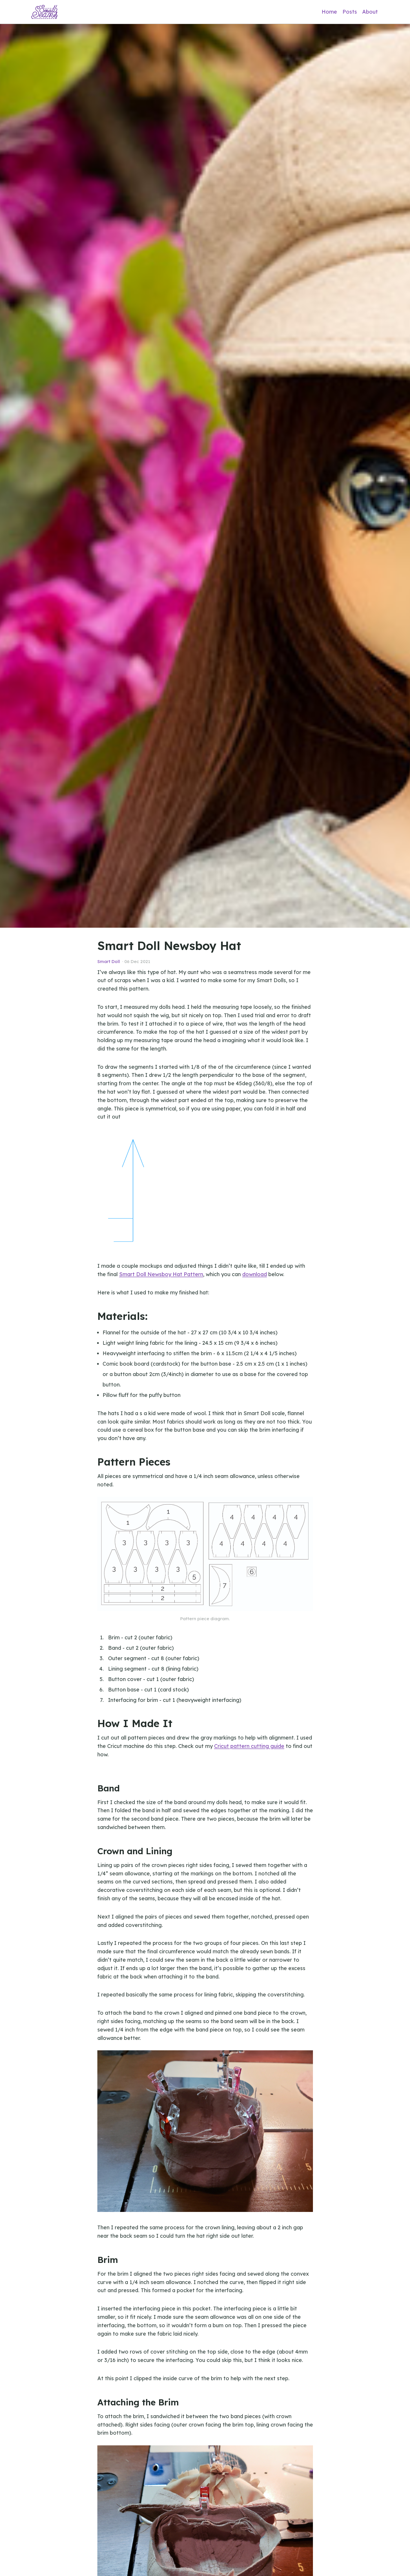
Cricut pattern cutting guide (249, 1746)
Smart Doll (108, 961)
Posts (349, 11)
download (254, 1274)
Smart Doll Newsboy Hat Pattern (161, 1274)
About (370, 11)
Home (329, 11)
